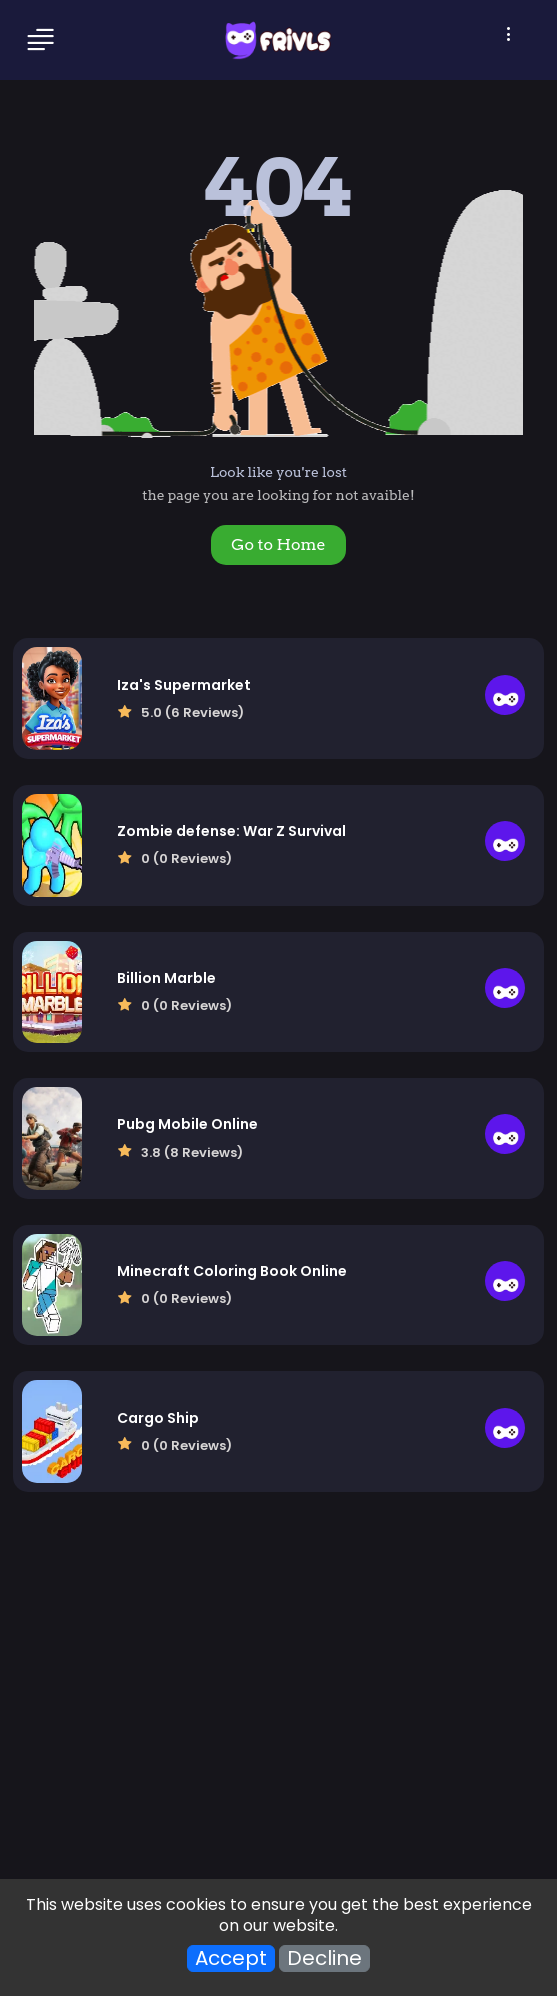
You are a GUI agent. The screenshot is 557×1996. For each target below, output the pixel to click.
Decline (324, 1958)
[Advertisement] (278, 1706)
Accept (231, 1958)
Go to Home (278, 544)
